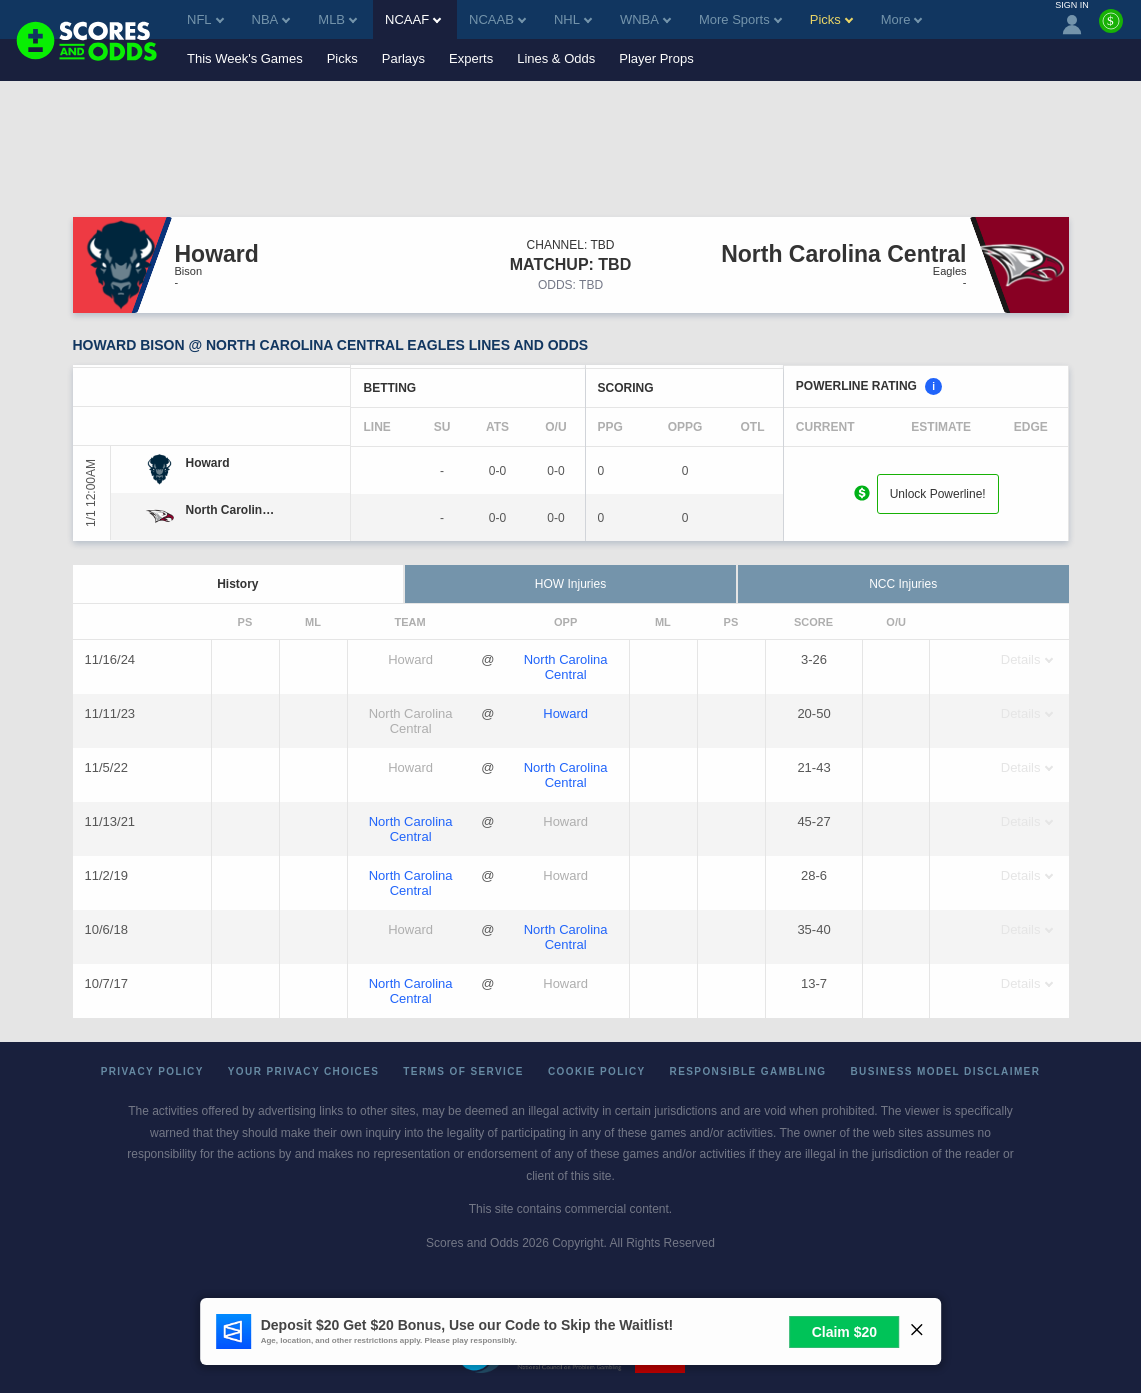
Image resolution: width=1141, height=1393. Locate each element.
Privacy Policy (152, 1071)
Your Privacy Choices (304, 1071)
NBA (271, 19)
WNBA (645, 19)
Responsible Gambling (748, 1071)
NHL (573, 19)
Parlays (403, 58)
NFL (205, 19)
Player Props (656, 58)
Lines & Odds (556, 58)
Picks (342, 58)
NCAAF (413, 19)
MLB (337, 19)
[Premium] (1111, 29)
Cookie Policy (597, 1071)
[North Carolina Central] (233, 510)
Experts (471, 58)
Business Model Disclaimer (945, 1071)
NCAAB (497, 19)
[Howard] (208, 463)
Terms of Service (463, 1071)
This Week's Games (245, 58)
